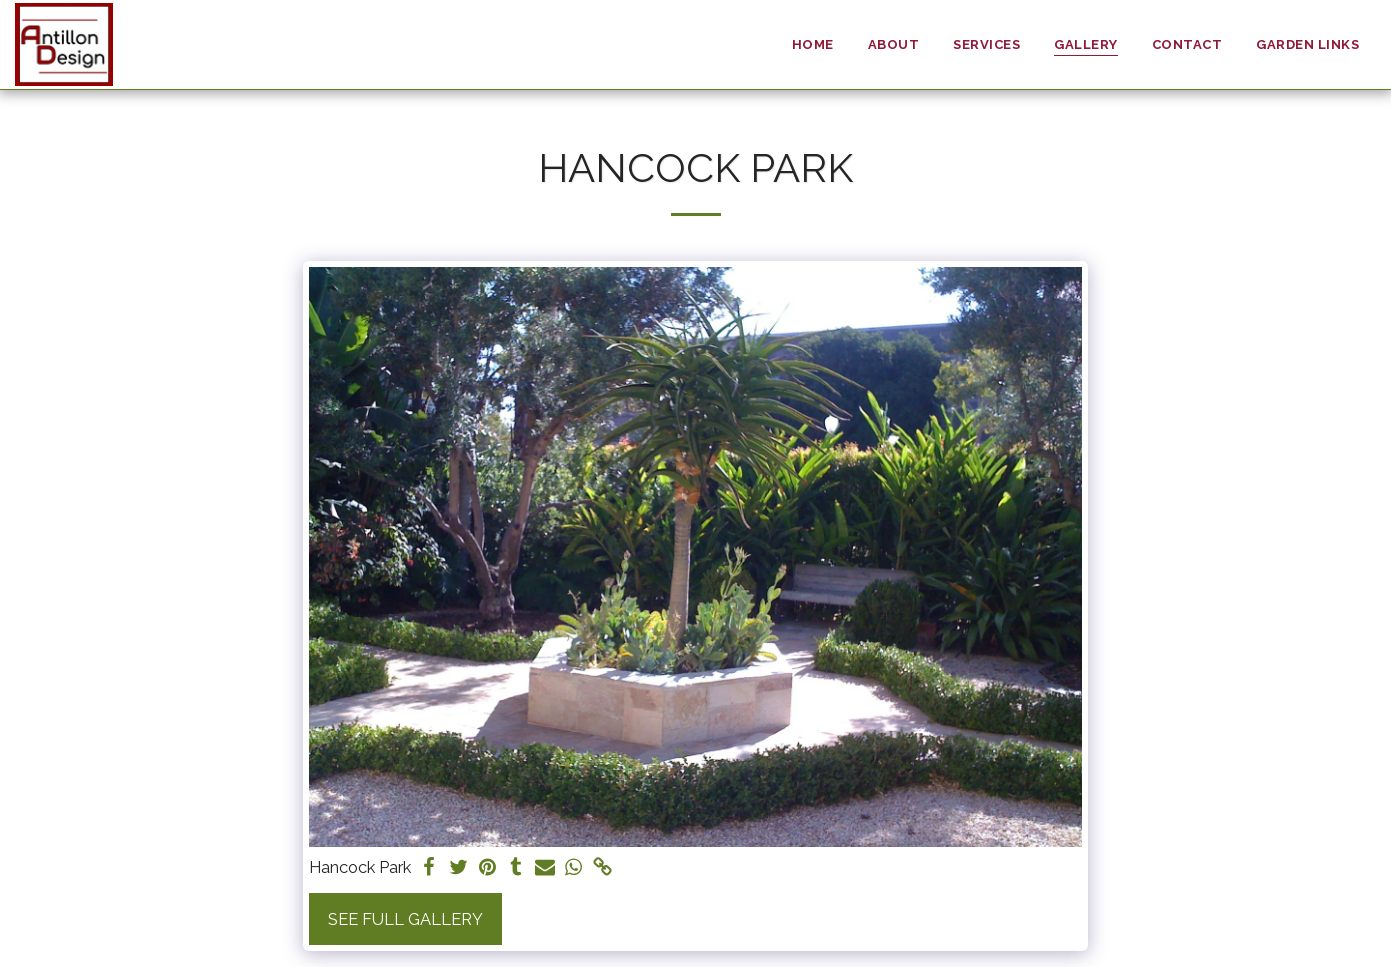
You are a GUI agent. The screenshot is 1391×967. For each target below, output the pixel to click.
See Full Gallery (405, 919)
